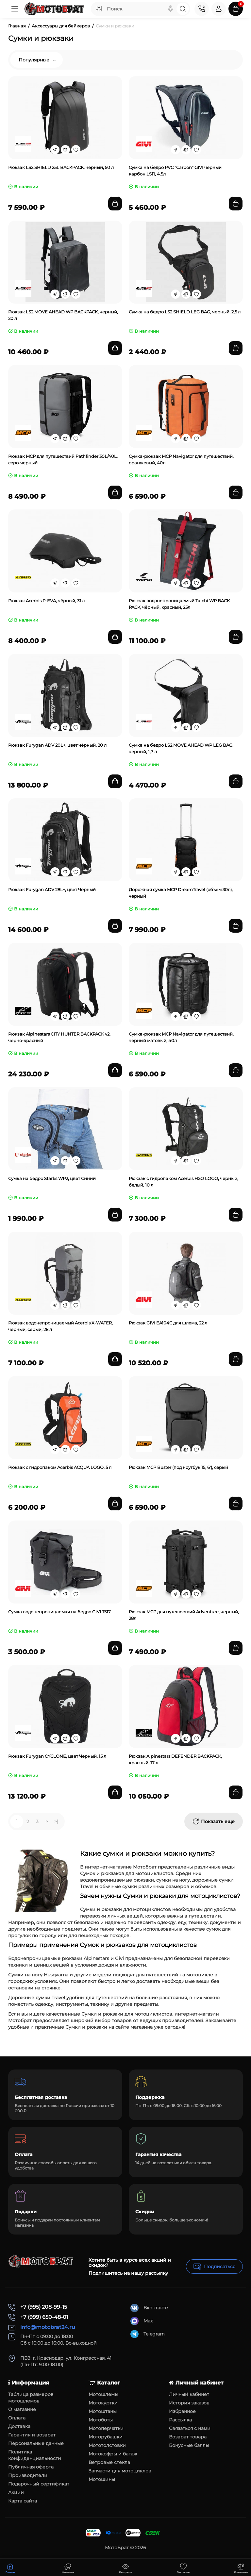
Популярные (37, 60)
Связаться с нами (189, 2428)
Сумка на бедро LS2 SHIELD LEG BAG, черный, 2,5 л (185, 311)
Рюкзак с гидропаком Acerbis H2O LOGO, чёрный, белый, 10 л (183, 1182)
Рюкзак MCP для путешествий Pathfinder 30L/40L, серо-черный (63, 459)
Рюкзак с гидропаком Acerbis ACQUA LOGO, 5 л (59, 1467)
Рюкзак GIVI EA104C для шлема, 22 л (168, 1322)
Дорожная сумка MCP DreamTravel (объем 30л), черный (181, 893)
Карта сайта (22, 2501)
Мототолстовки (107, 2445)
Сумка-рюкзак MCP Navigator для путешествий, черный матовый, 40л (181, 1037)
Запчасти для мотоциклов (120, 2471)
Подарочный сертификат (38, 2484)
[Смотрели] (68, 2567)
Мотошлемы (103, 2394)
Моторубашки (106, 2437)
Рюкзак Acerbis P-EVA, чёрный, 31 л (46, 600)
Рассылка (180, 2420)
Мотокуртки (103, 2403)
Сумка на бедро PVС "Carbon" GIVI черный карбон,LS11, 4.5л (175, 170)
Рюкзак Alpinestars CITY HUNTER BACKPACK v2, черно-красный (59, 1037)
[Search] (170, 9)
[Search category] (99, 9)
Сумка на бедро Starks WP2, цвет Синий (52, 1178)
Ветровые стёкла (109, 2462)
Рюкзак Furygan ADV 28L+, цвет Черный (52, 889)
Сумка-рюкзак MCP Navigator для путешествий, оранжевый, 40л (181, 459)
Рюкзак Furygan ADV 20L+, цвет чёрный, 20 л (57, 745)
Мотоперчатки (106, 2428)
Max (141, 2321)
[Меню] (14, 9)
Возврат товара (188, 2437)
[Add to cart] (115, 203)
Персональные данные (36, 2443)
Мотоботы (101, 2420)
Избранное (182, 2411)
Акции (16, 2492)
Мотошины (102, 2479)
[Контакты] (201, 9)
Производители (27, 2475)
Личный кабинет (189, 2394)
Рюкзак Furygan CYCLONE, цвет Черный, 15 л (57, 1756)
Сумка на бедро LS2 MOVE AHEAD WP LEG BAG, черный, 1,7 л (181, 748)
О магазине (22, 2409)
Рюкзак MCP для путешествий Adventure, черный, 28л (184, 1615)
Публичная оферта (31, 2467)
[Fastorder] (54, 149)
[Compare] (65, 149)
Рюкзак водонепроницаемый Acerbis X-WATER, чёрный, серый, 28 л (60, 1326)
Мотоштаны (103, 2411)
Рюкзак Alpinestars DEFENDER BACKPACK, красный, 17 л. (175, 1759)
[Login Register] (218, 9)
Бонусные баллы (189, 2445)
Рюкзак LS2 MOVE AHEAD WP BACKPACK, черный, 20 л (63, 315)
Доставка (19, 2426)
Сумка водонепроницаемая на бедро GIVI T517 (59, 1611)
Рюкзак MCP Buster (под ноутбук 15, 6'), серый (178, 1467)
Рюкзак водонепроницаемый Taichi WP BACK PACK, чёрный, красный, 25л (179, 604)
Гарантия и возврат (32, 2435)
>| (56, 1821)
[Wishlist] (75, 149)
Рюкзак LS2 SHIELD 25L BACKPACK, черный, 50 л (61, 167)
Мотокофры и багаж (113, 2454)
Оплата (16, 2418)
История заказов (189, 2403)
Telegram (147, 2334)
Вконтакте (149, 2308)
